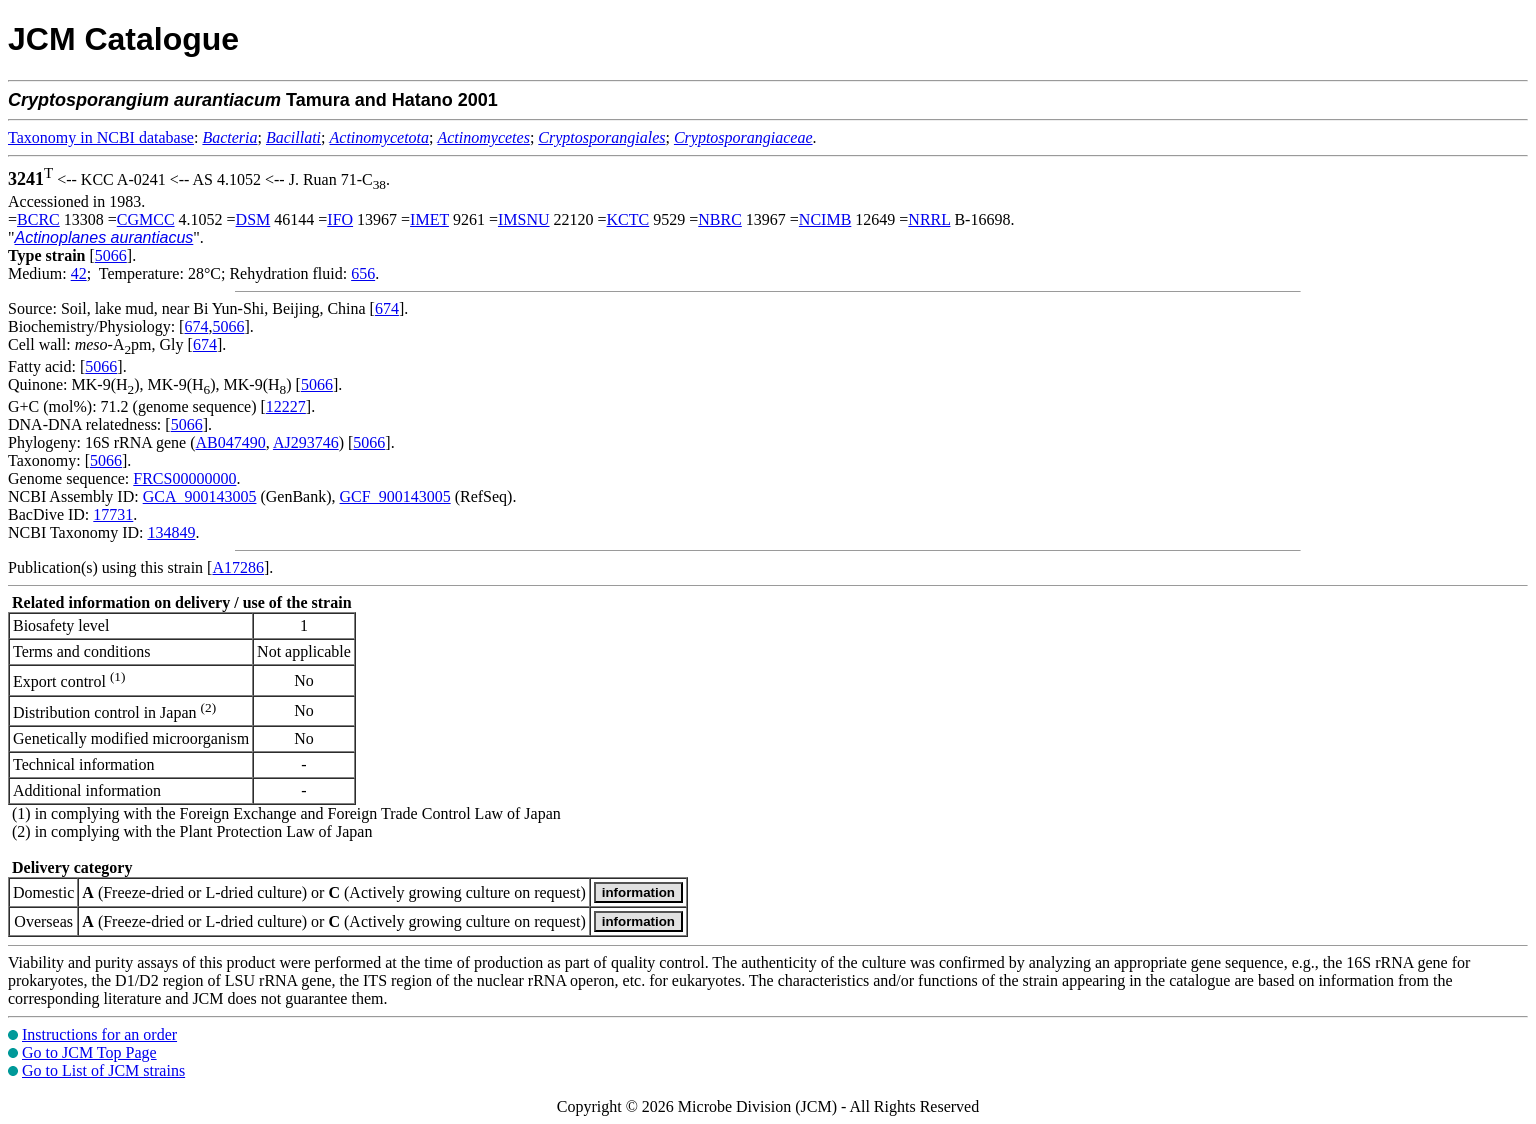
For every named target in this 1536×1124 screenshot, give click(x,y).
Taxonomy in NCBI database (101, 137)
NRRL (929, 219)
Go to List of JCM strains (103, 1070)
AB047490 (231, 442)
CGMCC (146, 219)
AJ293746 (306, 442)
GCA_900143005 (200, 496)
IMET (429, 219)
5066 (111, 255)
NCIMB (825, 219)
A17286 (238, 567)
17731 (113, 514)
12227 (286, 406)
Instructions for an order (99, 1034)
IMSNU (524, 219)
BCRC (38, 219)
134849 (171, 532)
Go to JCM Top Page (89, 1052)
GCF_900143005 (395, 496)
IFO (340, 219)
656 (363, 273)
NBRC (720, 219)
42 (79, 273)
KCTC (628, 219)
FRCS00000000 (184, 478)
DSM (253, 219)
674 (387, 308)
